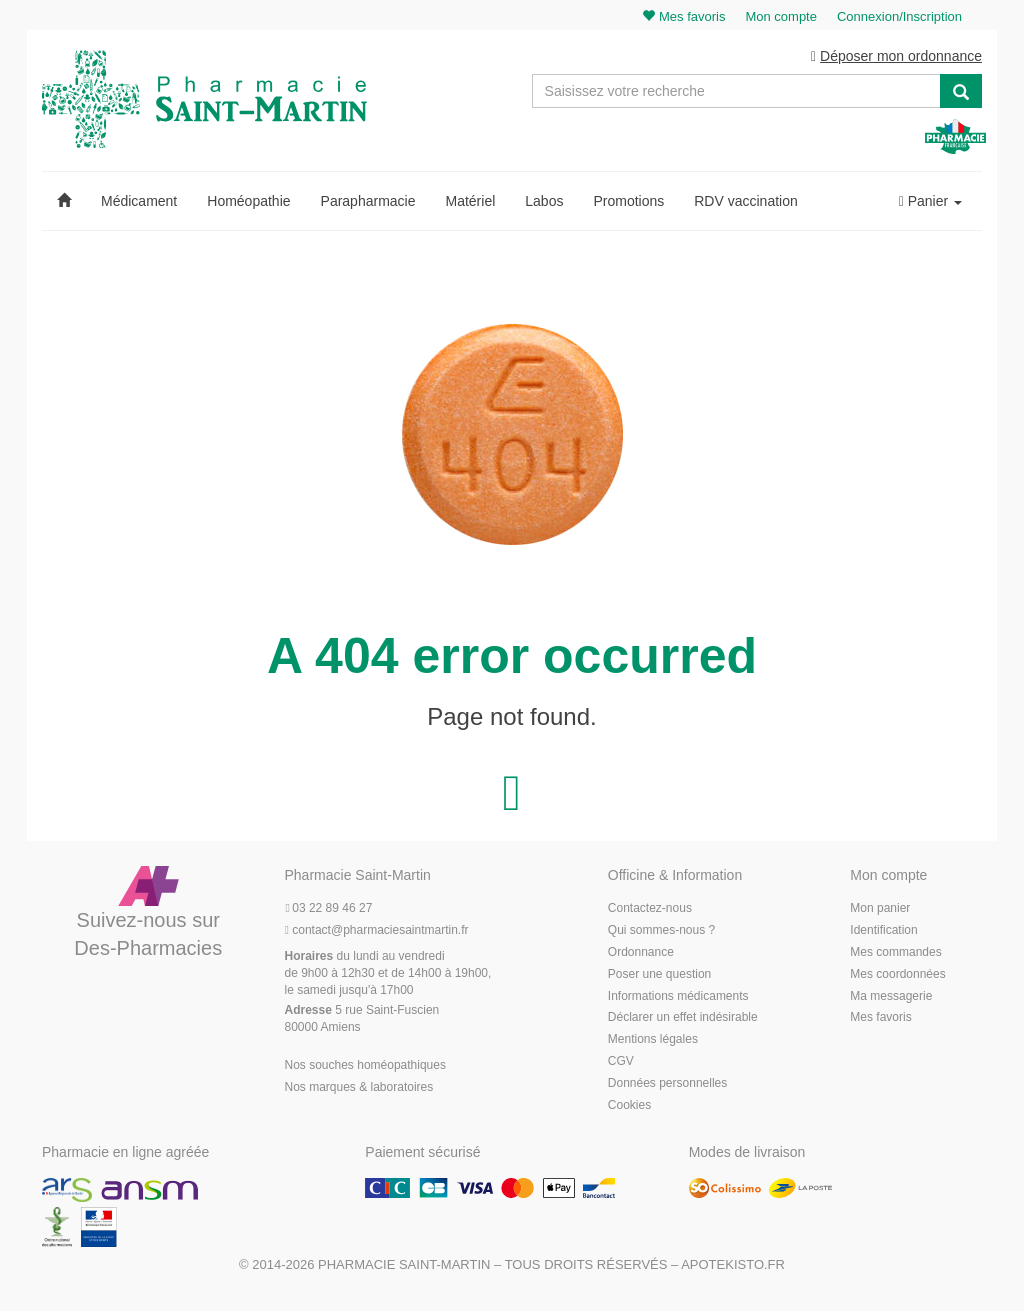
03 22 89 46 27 (329, 911)
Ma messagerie (891, 998)
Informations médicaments (678, 998)
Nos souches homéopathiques (365, 1067)
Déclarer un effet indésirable (683, 1020)
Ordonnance (641, 955)
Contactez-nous (650, 911)
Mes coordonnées (897, 976)
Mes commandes (895, 955)
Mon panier (880, 911)
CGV (621, 1064)
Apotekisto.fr (733, 1267)
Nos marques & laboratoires (359, 1089)
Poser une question (659, 976)
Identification (883, 933)
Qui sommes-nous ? (661, 933)
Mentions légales (653, 1042)
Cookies (629, 1107)
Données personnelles (667, 1085)
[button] (64, 204)
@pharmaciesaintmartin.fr (377, 933)
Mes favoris (880, 1020)
